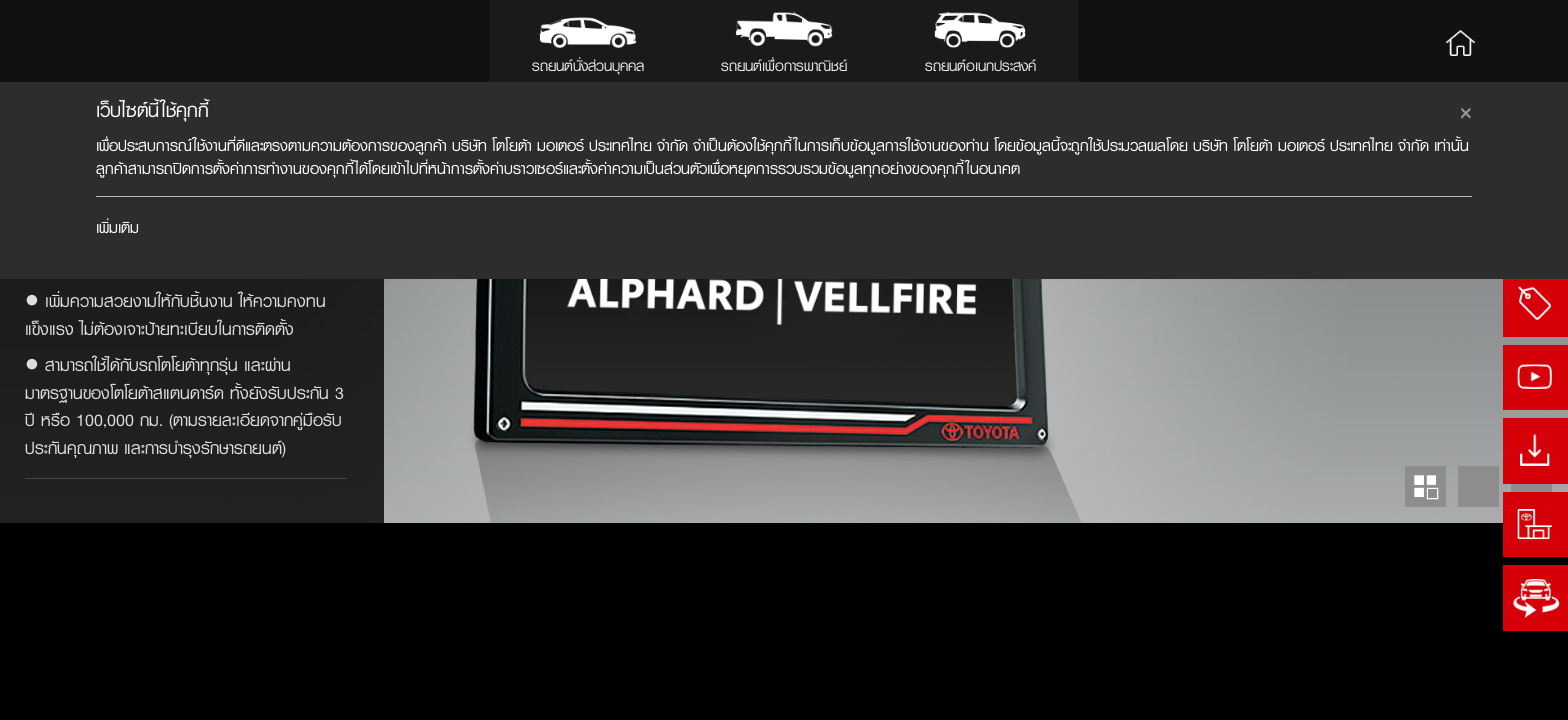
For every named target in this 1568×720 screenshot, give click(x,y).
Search (1520, 40)
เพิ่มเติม (117, 227)
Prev (1478, 683)
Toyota (86, 40)
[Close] (1466, 110)
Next (1531, 683)
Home (1459, 40)
